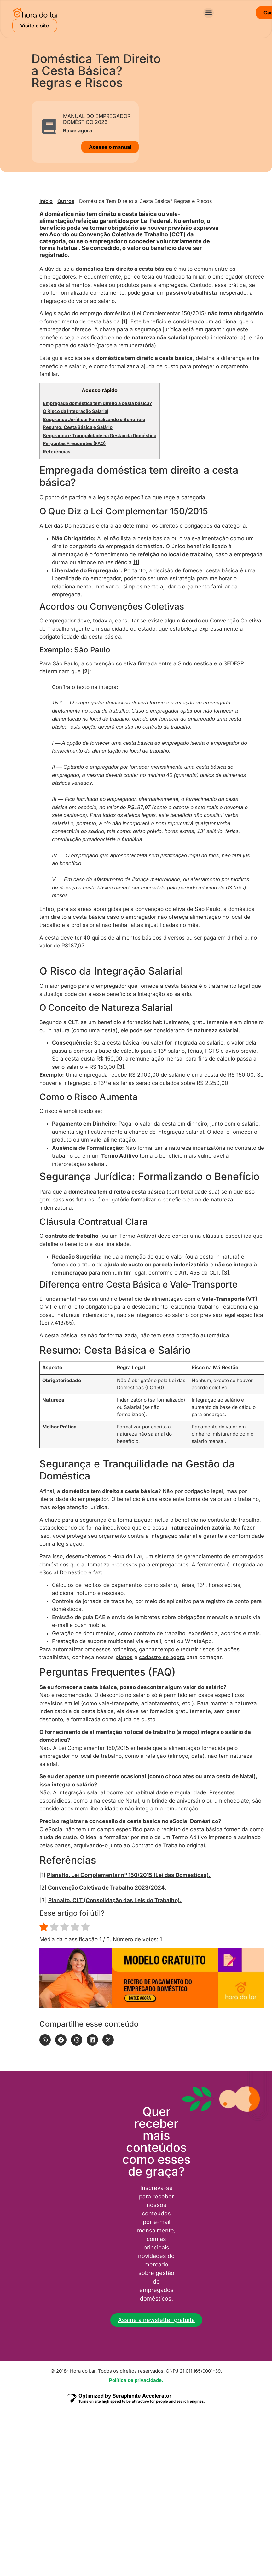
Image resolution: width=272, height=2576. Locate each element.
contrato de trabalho (71, 1236)
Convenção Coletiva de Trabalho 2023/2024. (107, 1887)
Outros (65, 201)
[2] (86, 671)
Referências (56, 451)
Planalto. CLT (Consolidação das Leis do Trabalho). (115, 1900)
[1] (124, 321)
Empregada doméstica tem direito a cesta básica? (97, 403)
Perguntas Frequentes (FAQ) (74, 443)
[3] (120, 1067)
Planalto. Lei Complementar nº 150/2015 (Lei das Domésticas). (129, 1875)
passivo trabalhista (191, 293)
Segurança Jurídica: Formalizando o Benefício (94, 419)
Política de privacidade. (136, 2380)
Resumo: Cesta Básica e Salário (78, 427)
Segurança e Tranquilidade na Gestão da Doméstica (99, 435)
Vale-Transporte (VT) (229, 1299)
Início (46, 201)
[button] (208, 13)
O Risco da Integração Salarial (75, 411)
